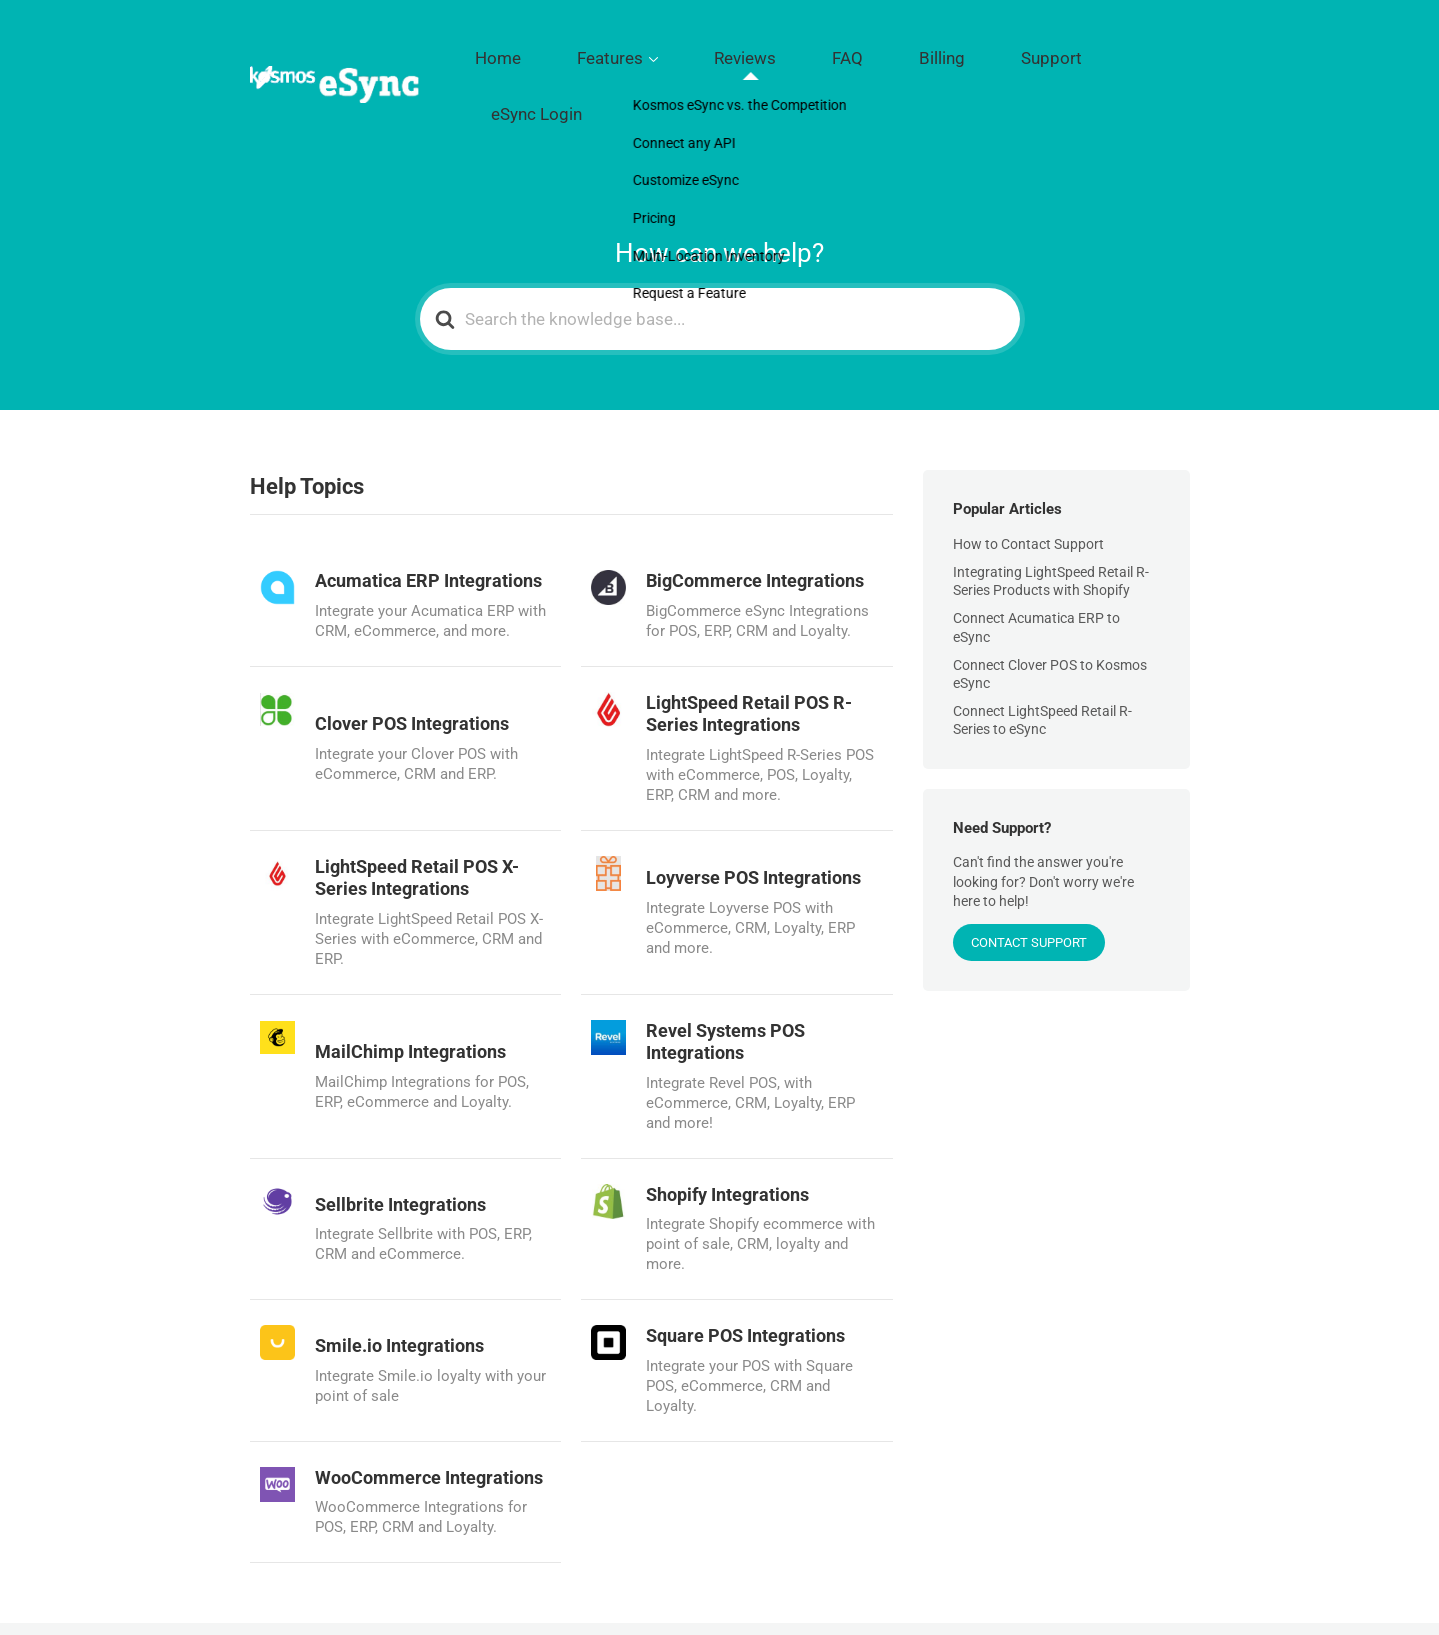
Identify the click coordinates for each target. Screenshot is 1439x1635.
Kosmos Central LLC (391, 1594)
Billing (964, 51)
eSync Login (1141, 51)
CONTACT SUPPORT (1029, 872)
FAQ (898, 51)
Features (722, 51)
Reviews (825, 51)
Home (640, 51)
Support (1043, 51)
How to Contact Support (1028, 474)
